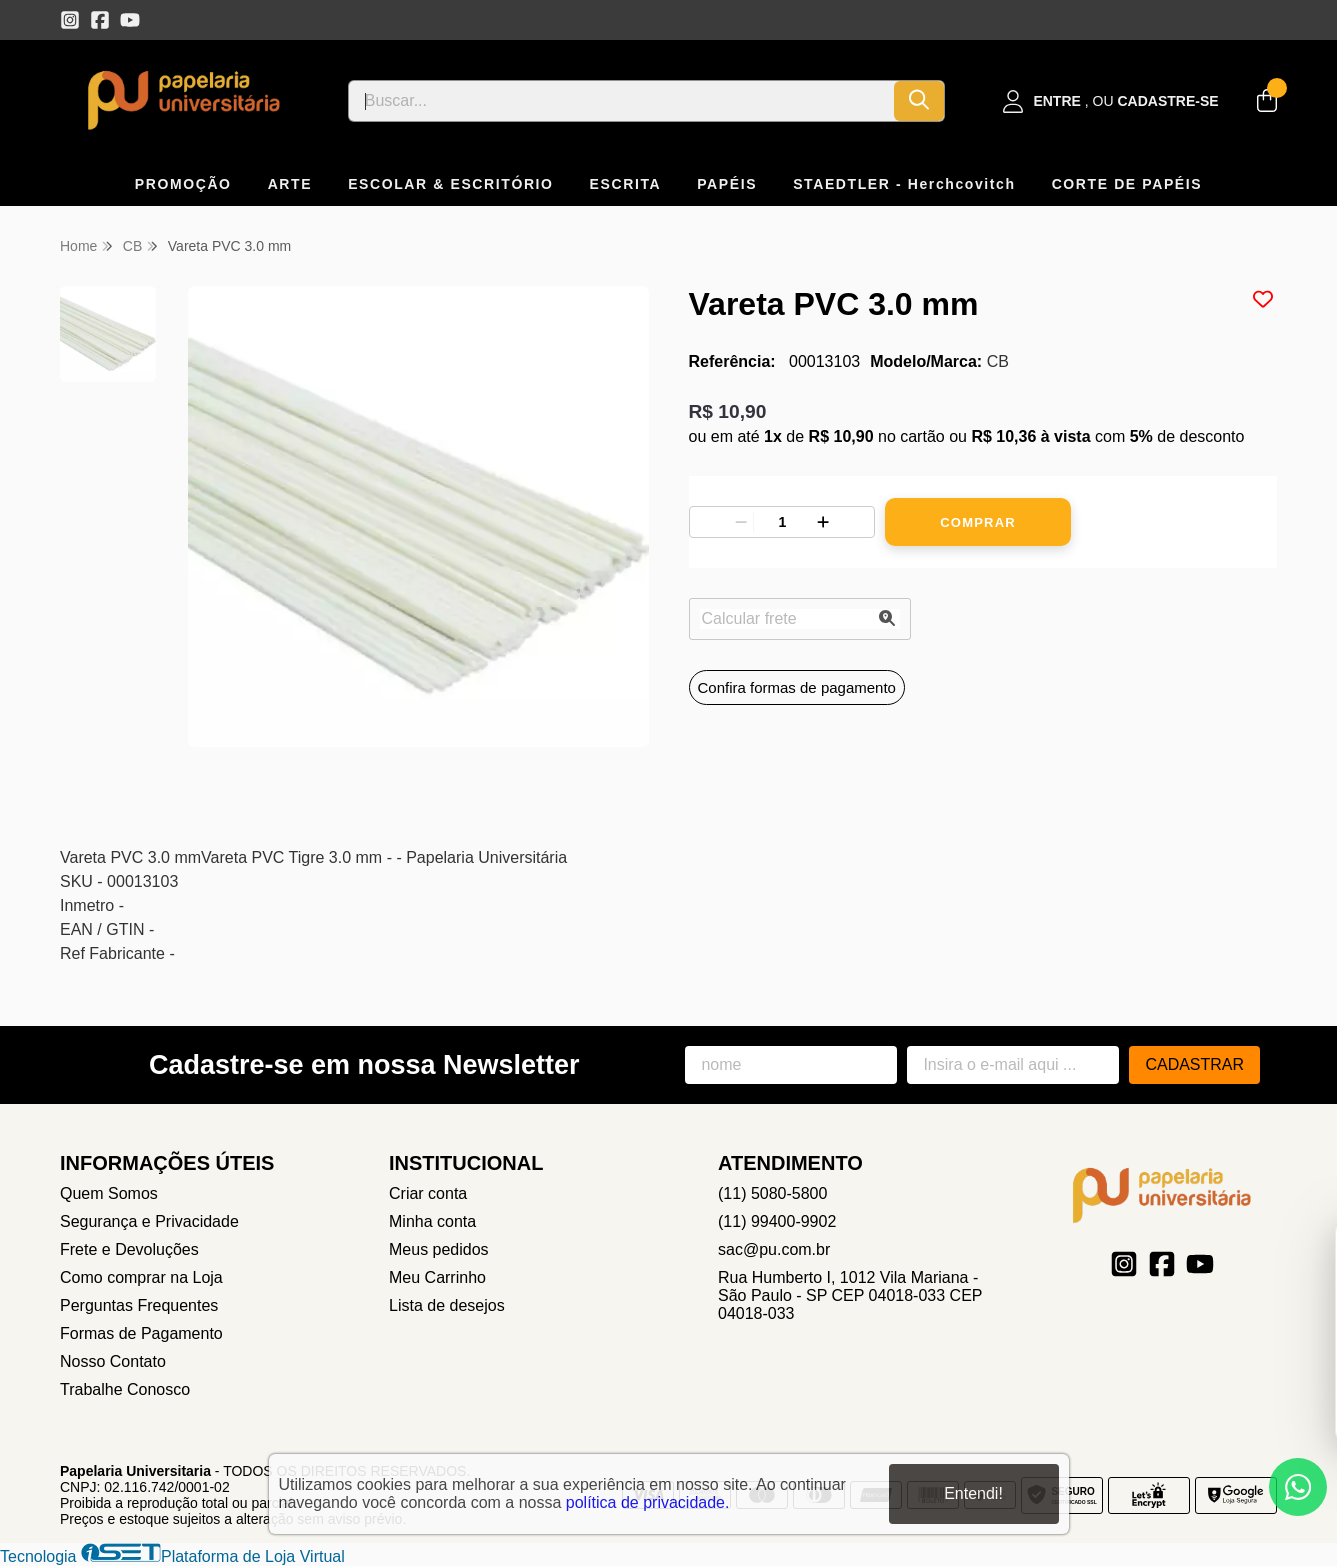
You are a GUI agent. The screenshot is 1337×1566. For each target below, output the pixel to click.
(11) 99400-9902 (777, 1221)
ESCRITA (626, 184)
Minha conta (432, 1221)
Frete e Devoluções (129, 1249)
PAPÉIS (727, 184)
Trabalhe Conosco (125, 1389)
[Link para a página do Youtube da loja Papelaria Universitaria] (130, 20)
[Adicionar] (823, 522)
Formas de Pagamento (141, 1333)
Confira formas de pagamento (797, 687)
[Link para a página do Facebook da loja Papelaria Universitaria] (100, 20)
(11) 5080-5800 (772, 1193)
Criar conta (428, 1193)
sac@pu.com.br (774, 1249)
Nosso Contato (113, 1361)
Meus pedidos (439, 1249)
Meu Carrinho (437, 1277)
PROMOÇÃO (183, 184)
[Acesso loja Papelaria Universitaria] (1111, 101)
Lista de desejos (447, 1305)
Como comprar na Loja (141, 1277)
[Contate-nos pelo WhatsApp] (1298, 1487)
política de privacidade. (648, 1502)
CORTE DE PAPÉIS (1127, 184)
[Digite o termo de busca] (621, 101)
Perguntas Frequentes (139, 1305)
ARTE (290, 184)
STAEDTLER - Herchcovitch (904, 184)
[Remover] (741, 522)
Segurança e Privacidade (149, 1221)
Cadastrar (1194, 1064)
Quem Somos (109, 1193)
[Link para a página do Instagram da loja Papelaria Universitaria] (70, 20)
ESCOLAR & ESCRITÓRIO (450, 184)
